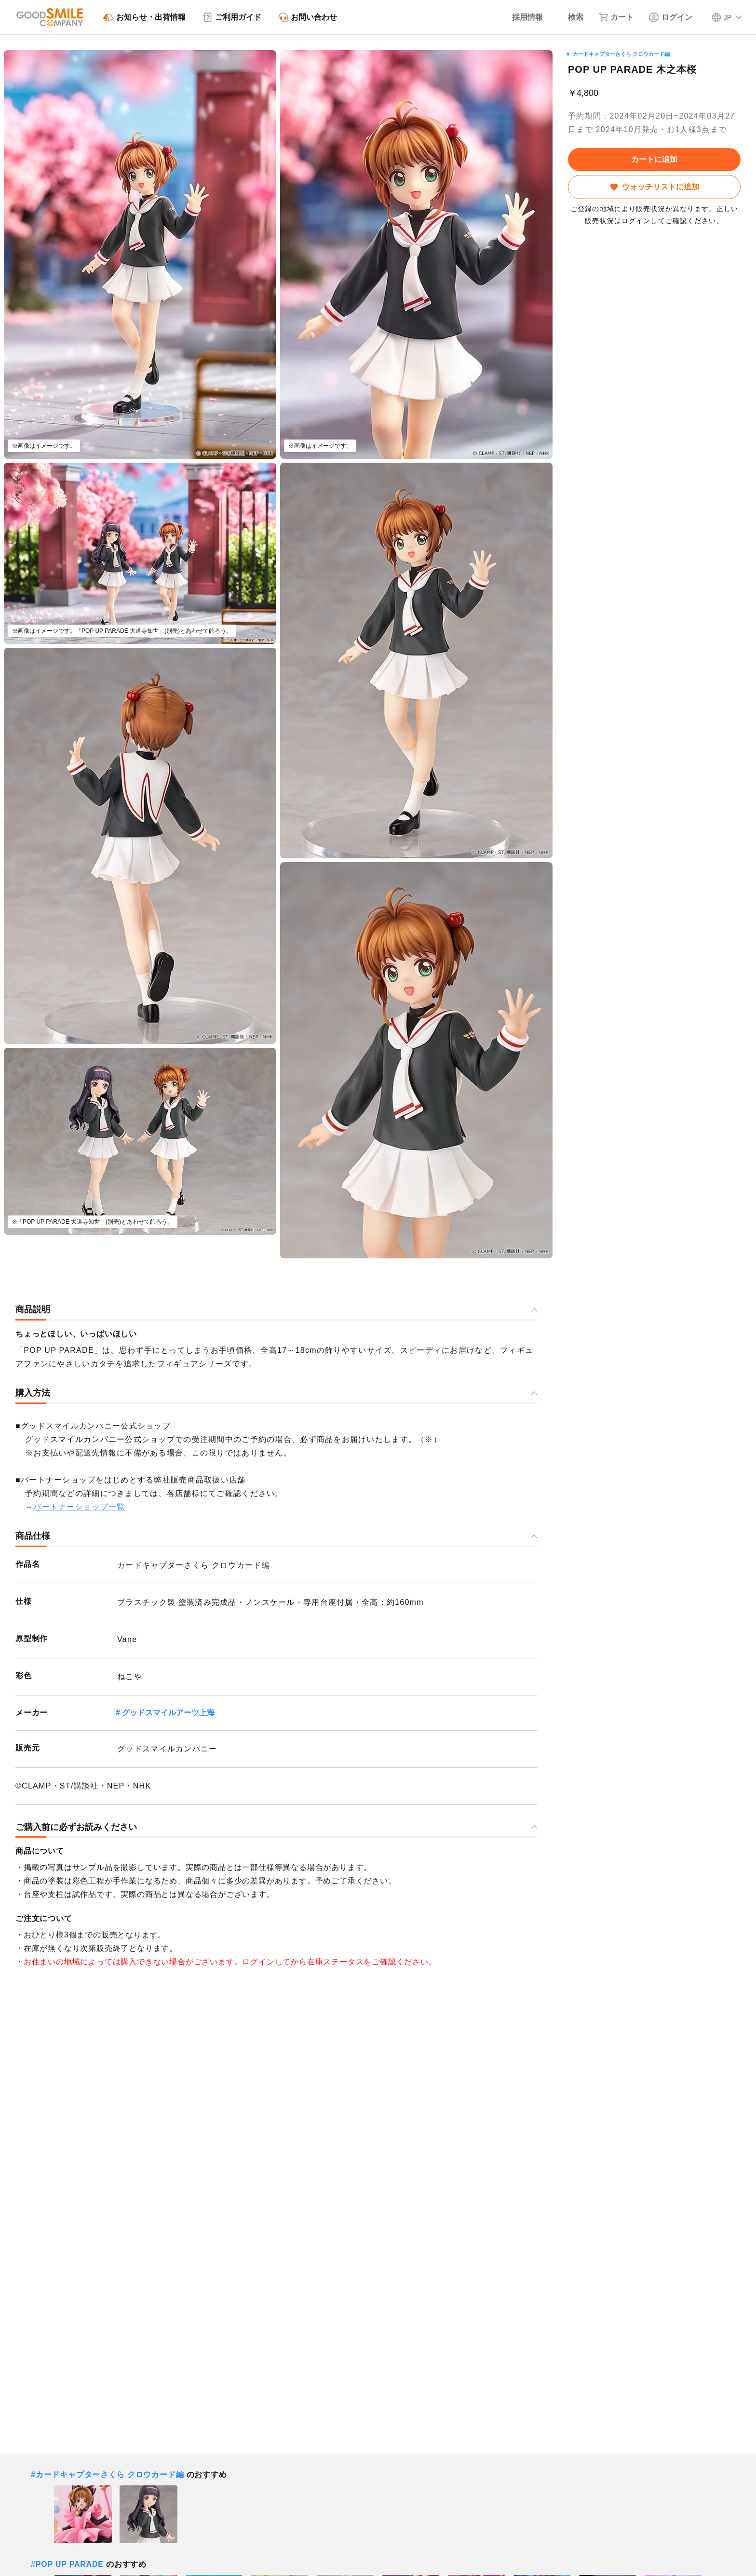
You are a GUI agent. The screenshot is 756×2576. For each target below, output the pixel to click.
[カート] (616, 17)
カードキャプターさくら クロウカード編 (621, 54)
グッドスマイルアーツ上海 (168, 1712)
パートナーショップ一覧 (79, 1507)
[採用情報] (521, 17)
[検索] (570, 17)
